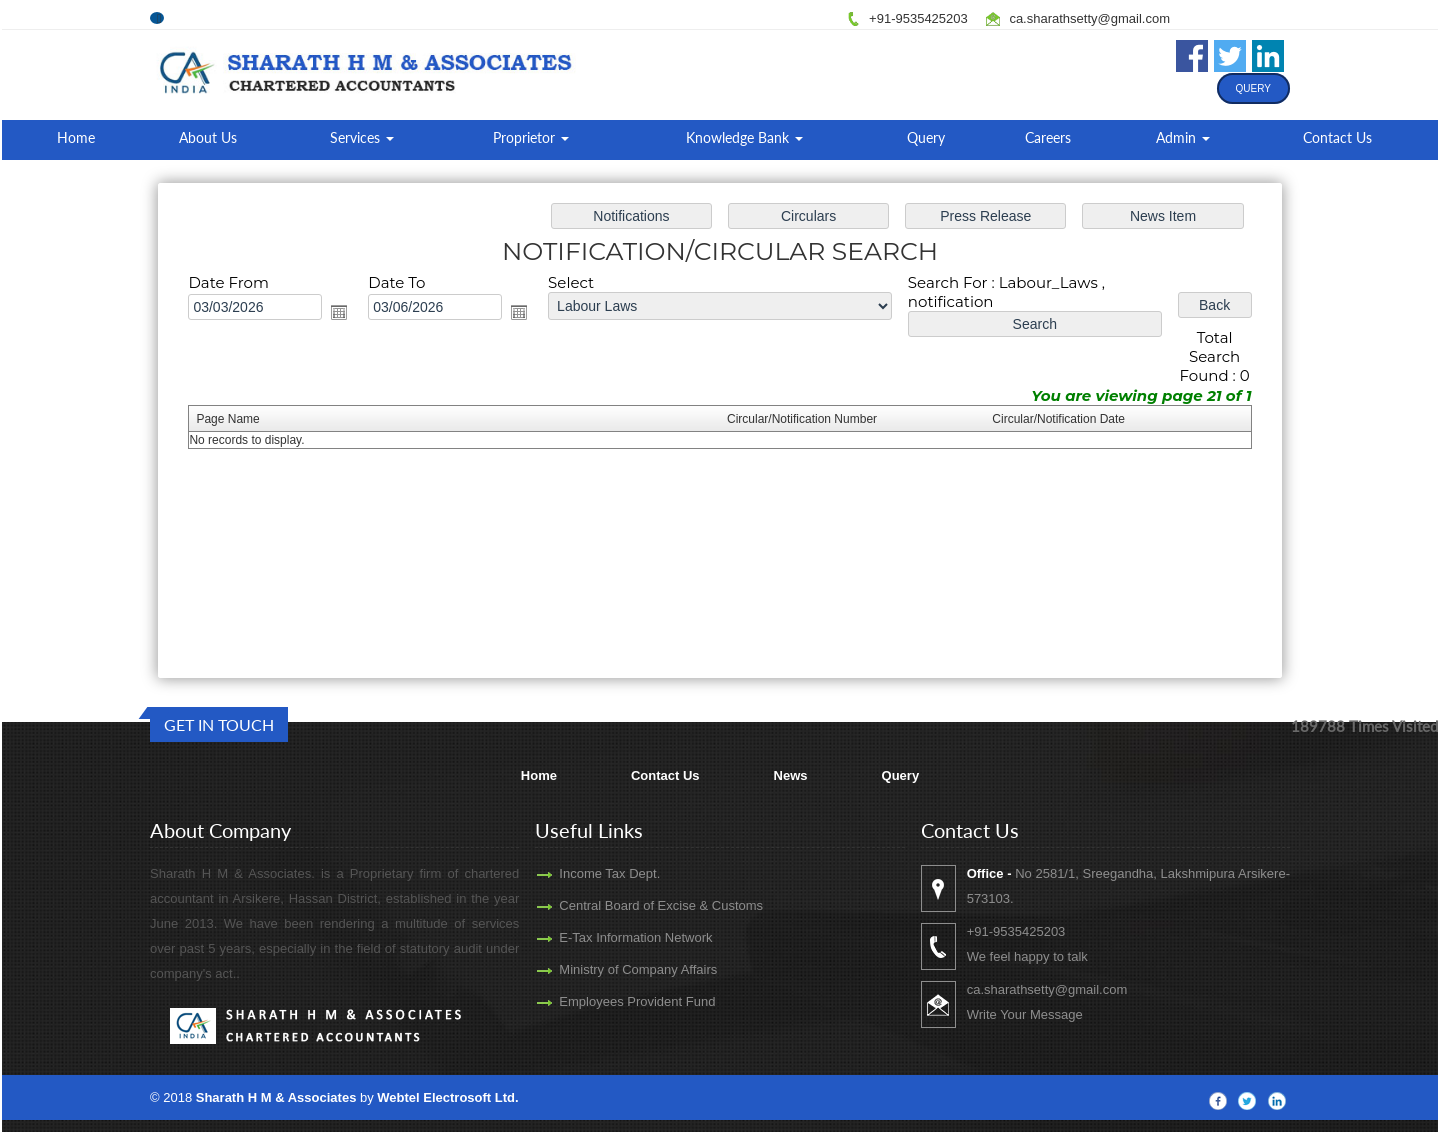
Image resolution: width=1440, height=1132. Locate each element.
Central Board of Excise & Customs (632, 905)
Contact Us (1337, 137)
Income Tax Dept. (580, 873)
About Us (208, 137)
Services (362, 137)
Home (76, 137)
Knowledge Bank (744, 137)
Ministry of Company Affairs (609, 969)
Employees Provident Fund (608, 1001)
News (791, 775)
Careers (1048, 137)
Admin (1183, 137)
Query (1253, 88)
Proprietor (531, 137)
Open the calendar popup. (349, 315)
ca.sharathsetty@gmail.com (1089, 18)
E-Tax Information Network (606, 937)
